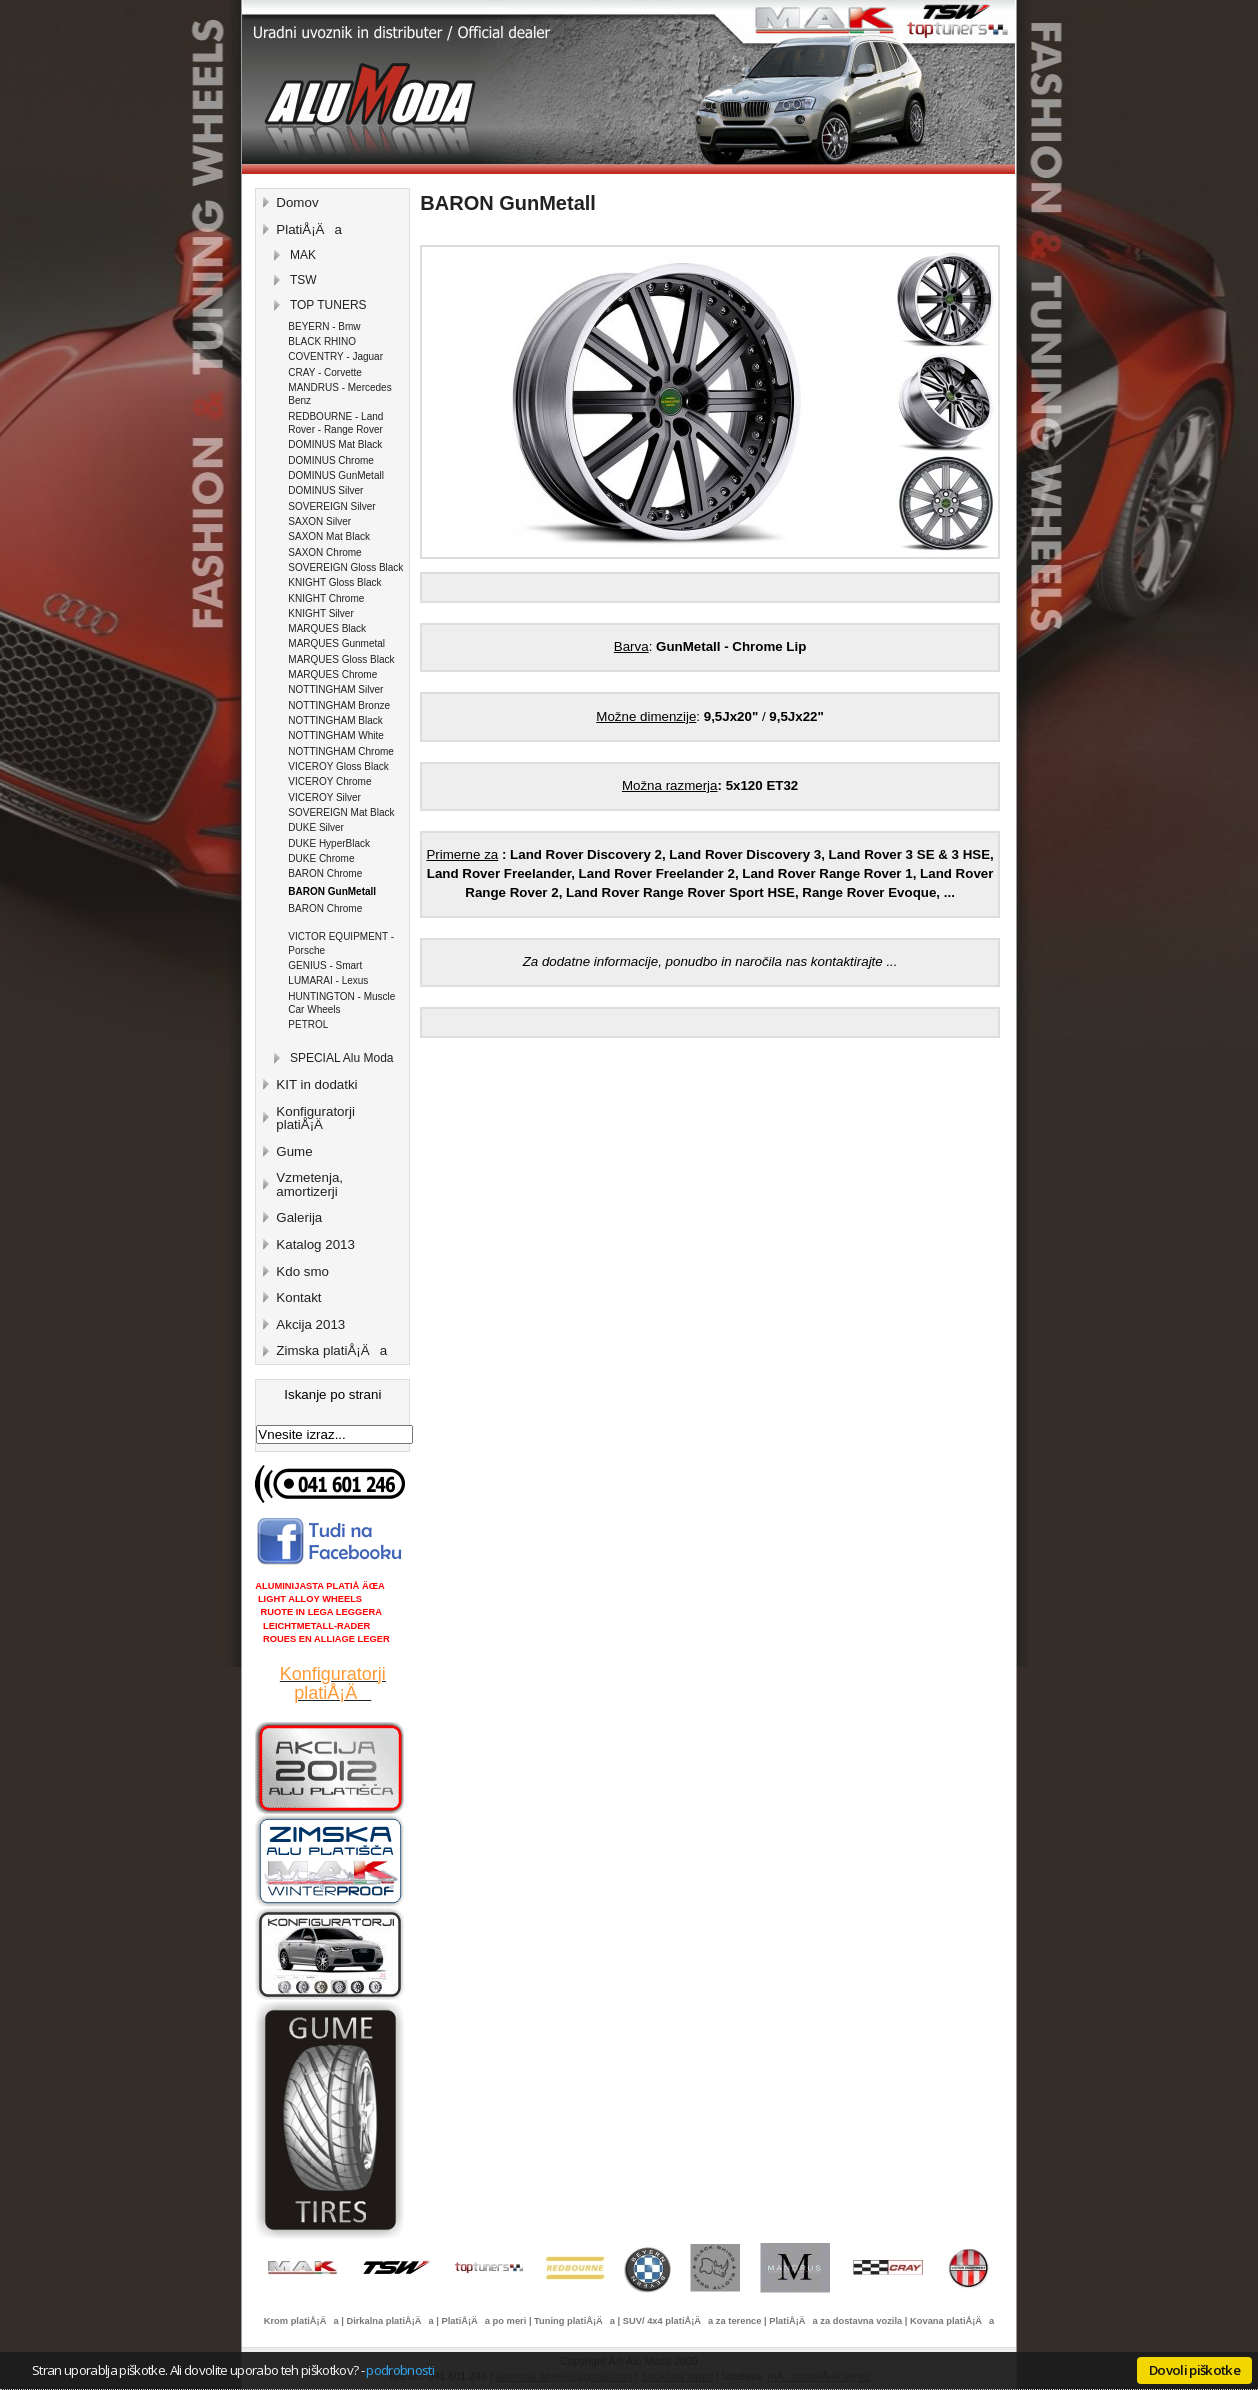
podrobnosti (400, 2370)
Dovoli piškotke (1194, 2370)
